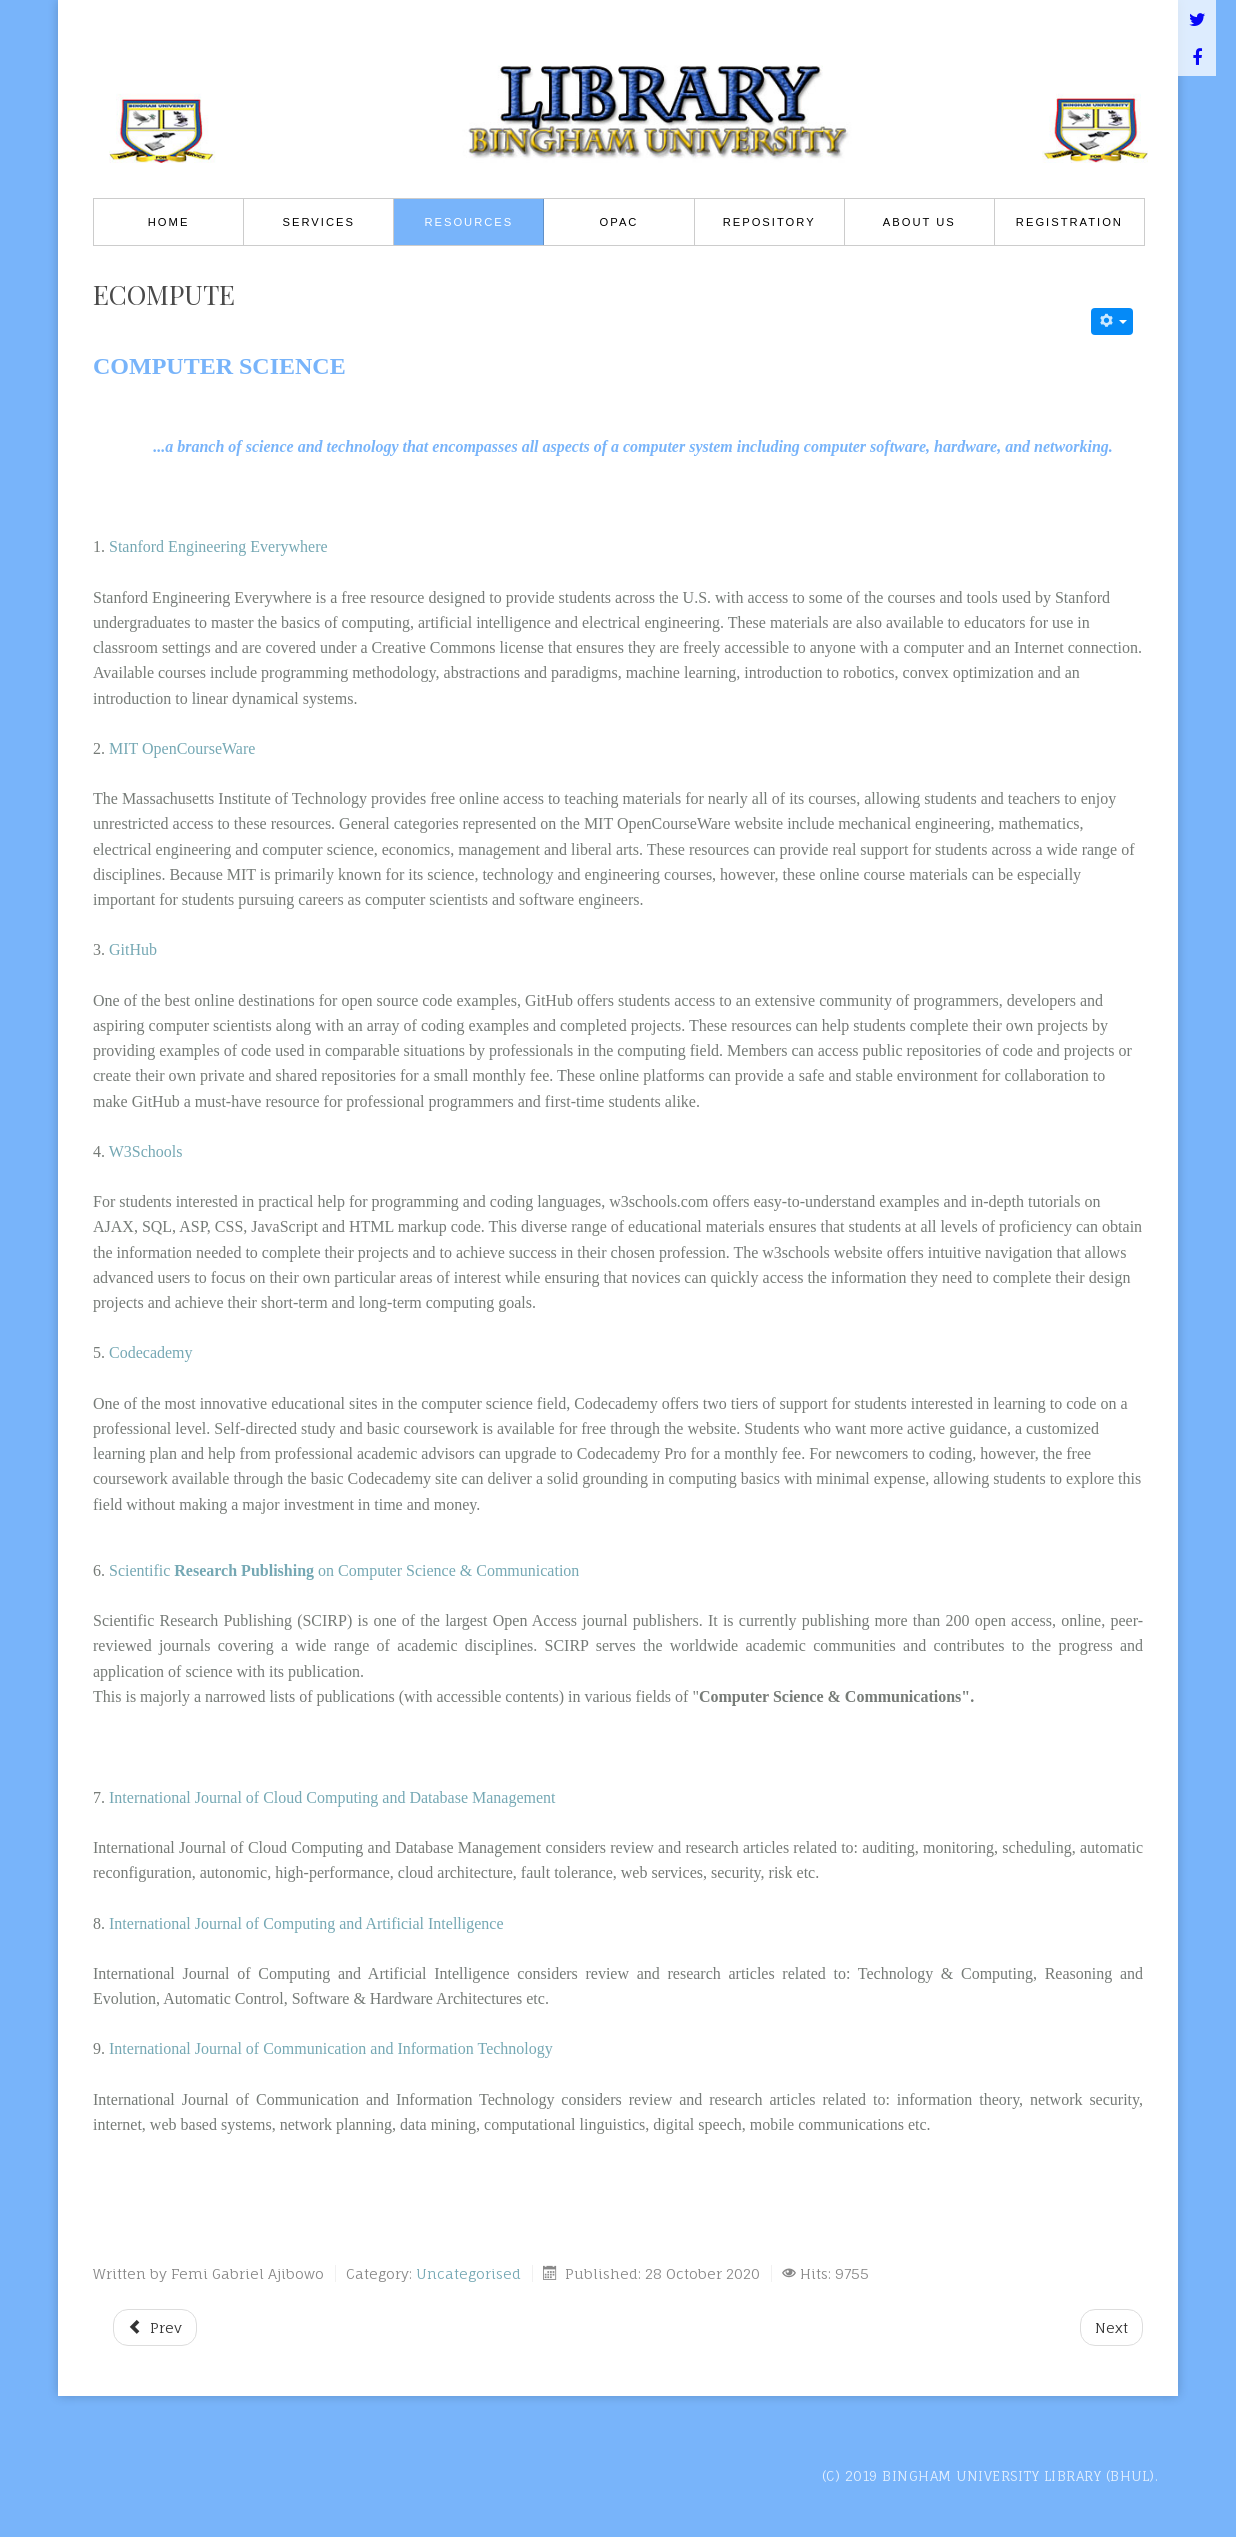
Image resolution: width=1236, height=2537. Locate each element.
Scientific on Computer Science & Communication (344, 1570)
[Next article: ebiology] (1111, 2327)
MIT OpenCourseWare (182, 748)
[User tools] (1112, 321)
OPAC (619, 222)
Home (169, 222)
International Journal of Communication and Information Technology (331, 2048)
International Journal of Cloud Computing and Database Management (336, 1797)
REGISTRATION (1069, 222)
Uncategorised (468, 2273)
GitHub (133, 949)
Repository (769, 222)
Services (319, 222)
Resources (468, 222)
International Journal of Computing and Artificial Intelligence (308, 1923)
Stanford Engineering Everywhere (218, 546)
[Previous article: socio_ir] (155, 2327)
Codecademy (151, 1352)
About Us (919, 222)
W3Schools (146, 1151)
